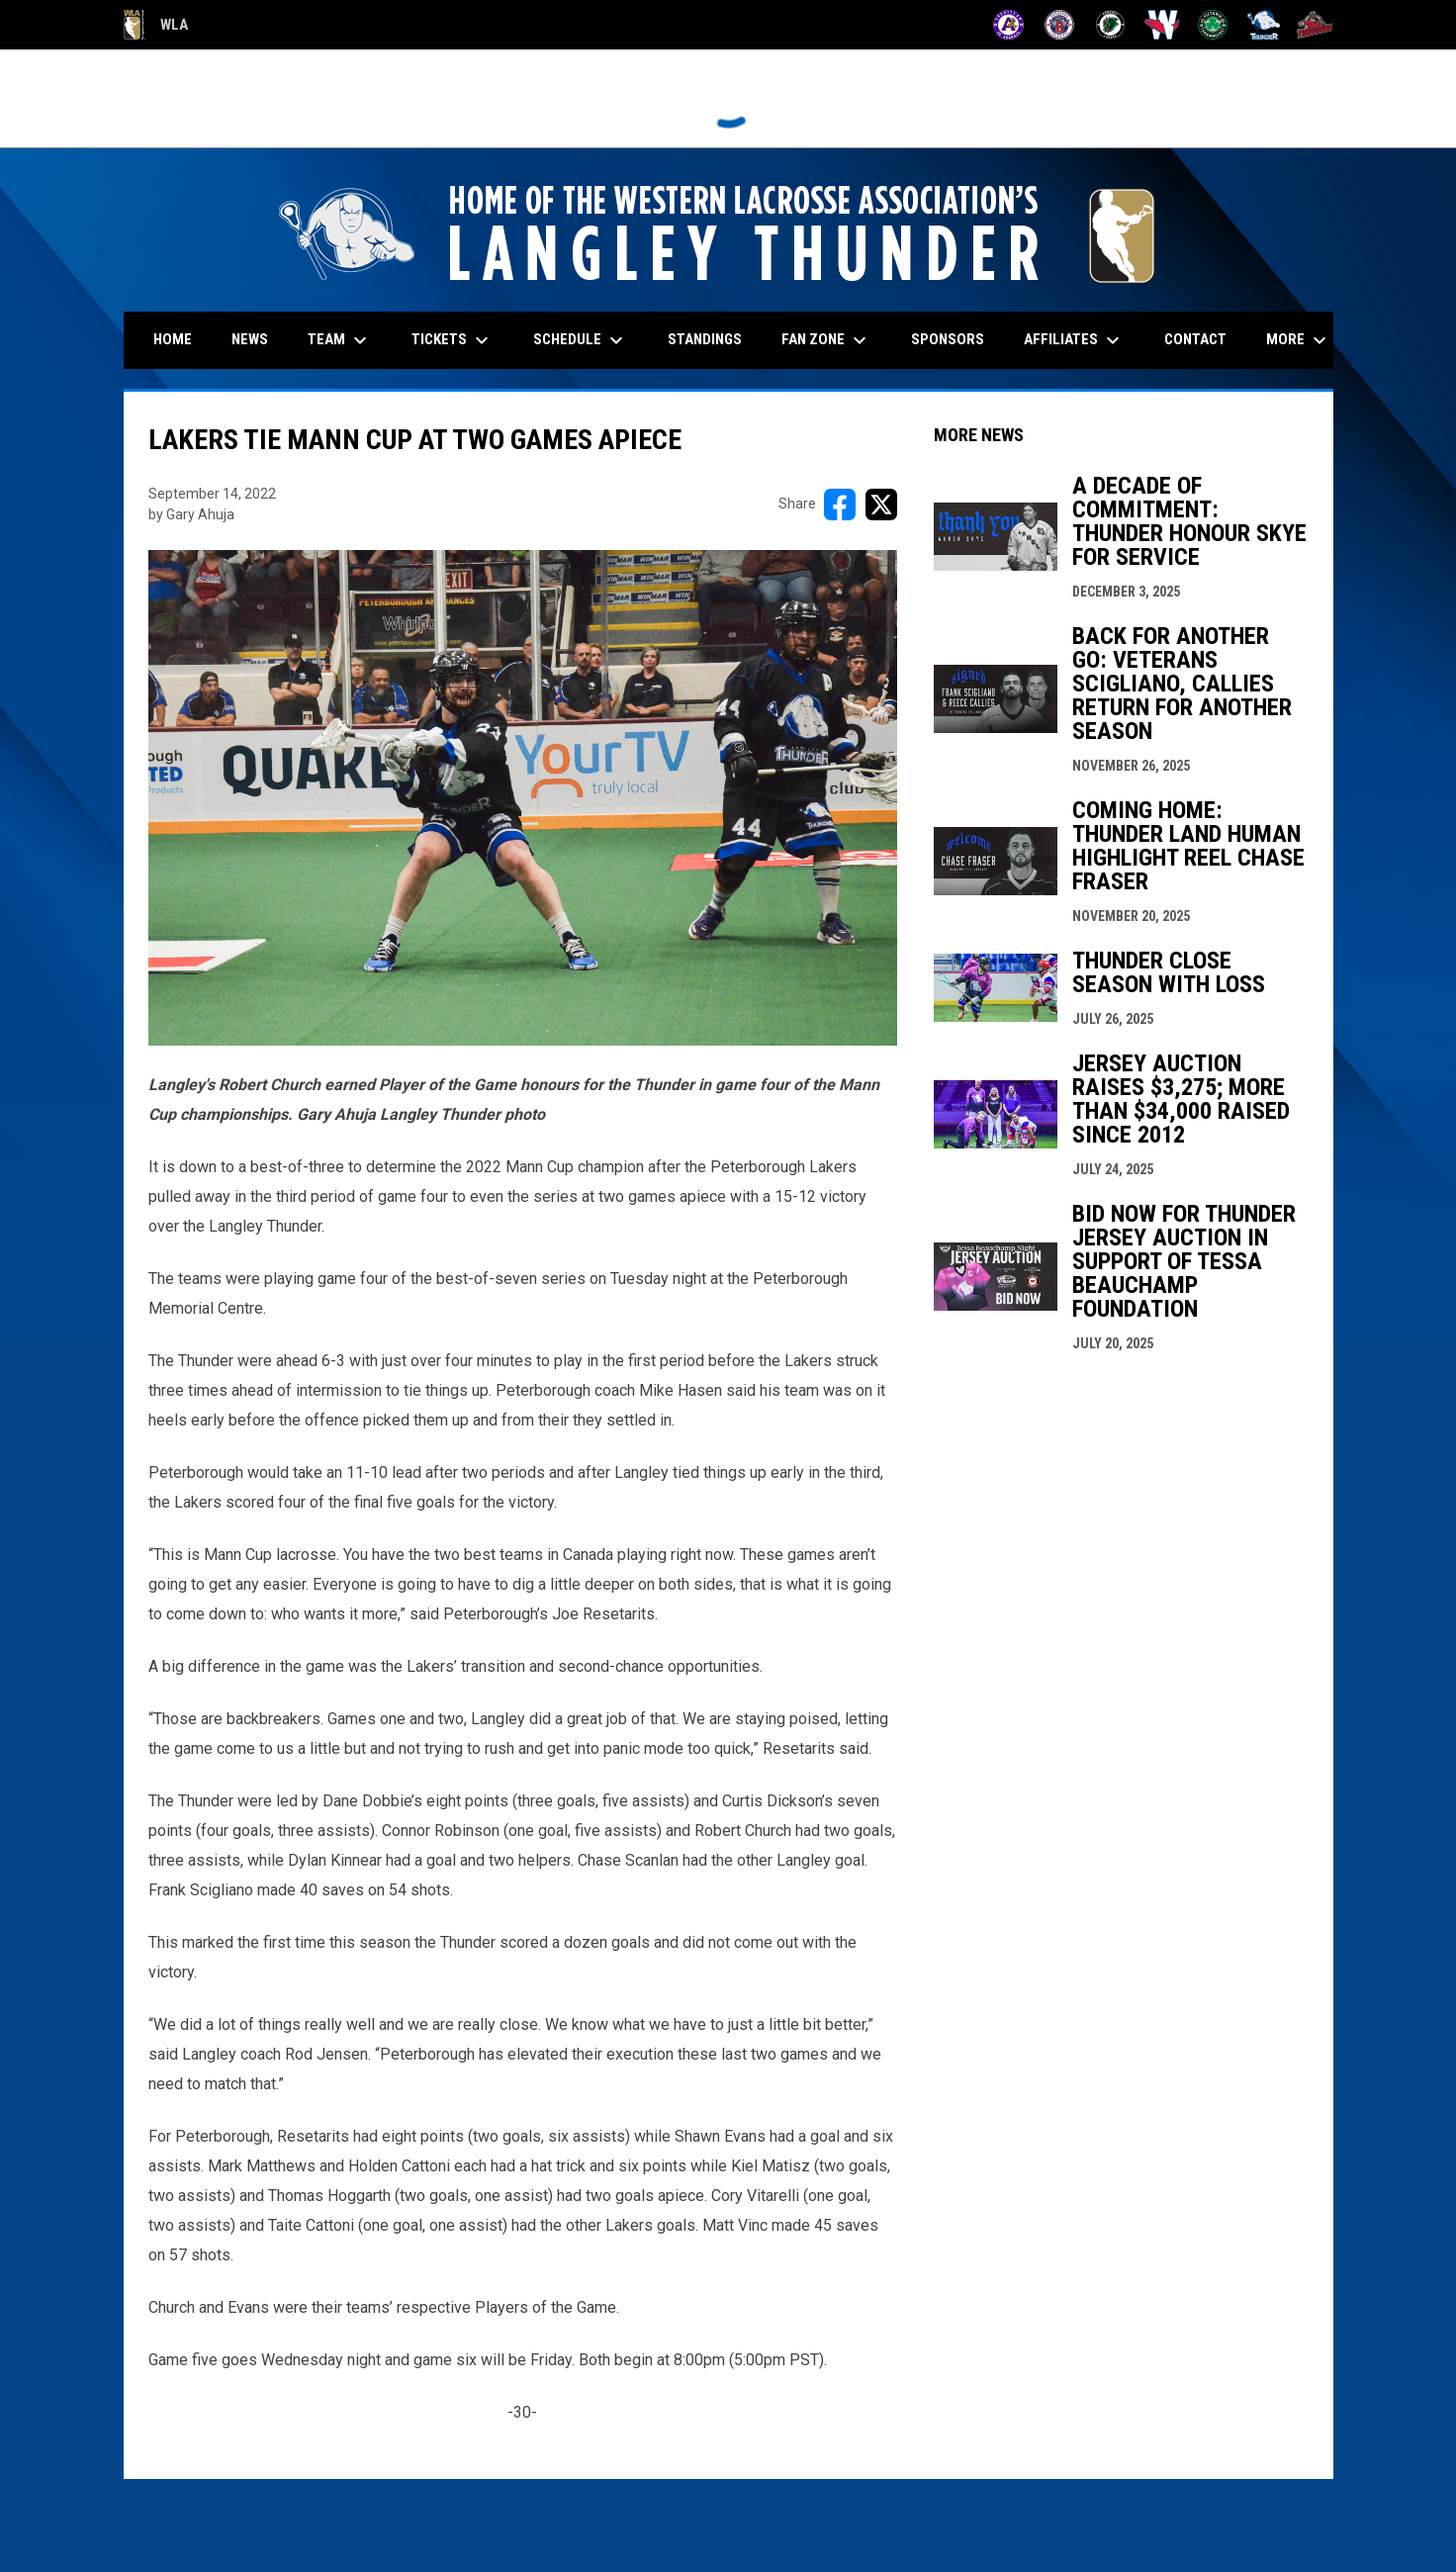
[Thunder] (1263, 25)
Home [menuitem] (172, 339)
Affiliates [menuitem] (1074, 340)
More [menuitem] (1298, 340)
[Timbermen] (1315, 25)
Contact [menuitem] (1195, 339)
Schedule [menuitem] (580, 340)
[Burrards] (1060, 25)
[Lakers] (1110, 25)
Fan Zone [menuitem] (826, 340)
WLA (156, 25)
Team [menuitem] (340, 340)
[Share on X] (881, 504)
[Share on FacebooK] (840, 504)
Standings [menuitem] (705, 339)
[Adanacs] (1008, 25)
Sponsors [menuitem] (947, 339)
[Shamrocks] (1213, 25)
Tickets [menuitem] (452, 340)
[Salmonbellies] (1161, 25)
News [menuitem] (249, 339)
